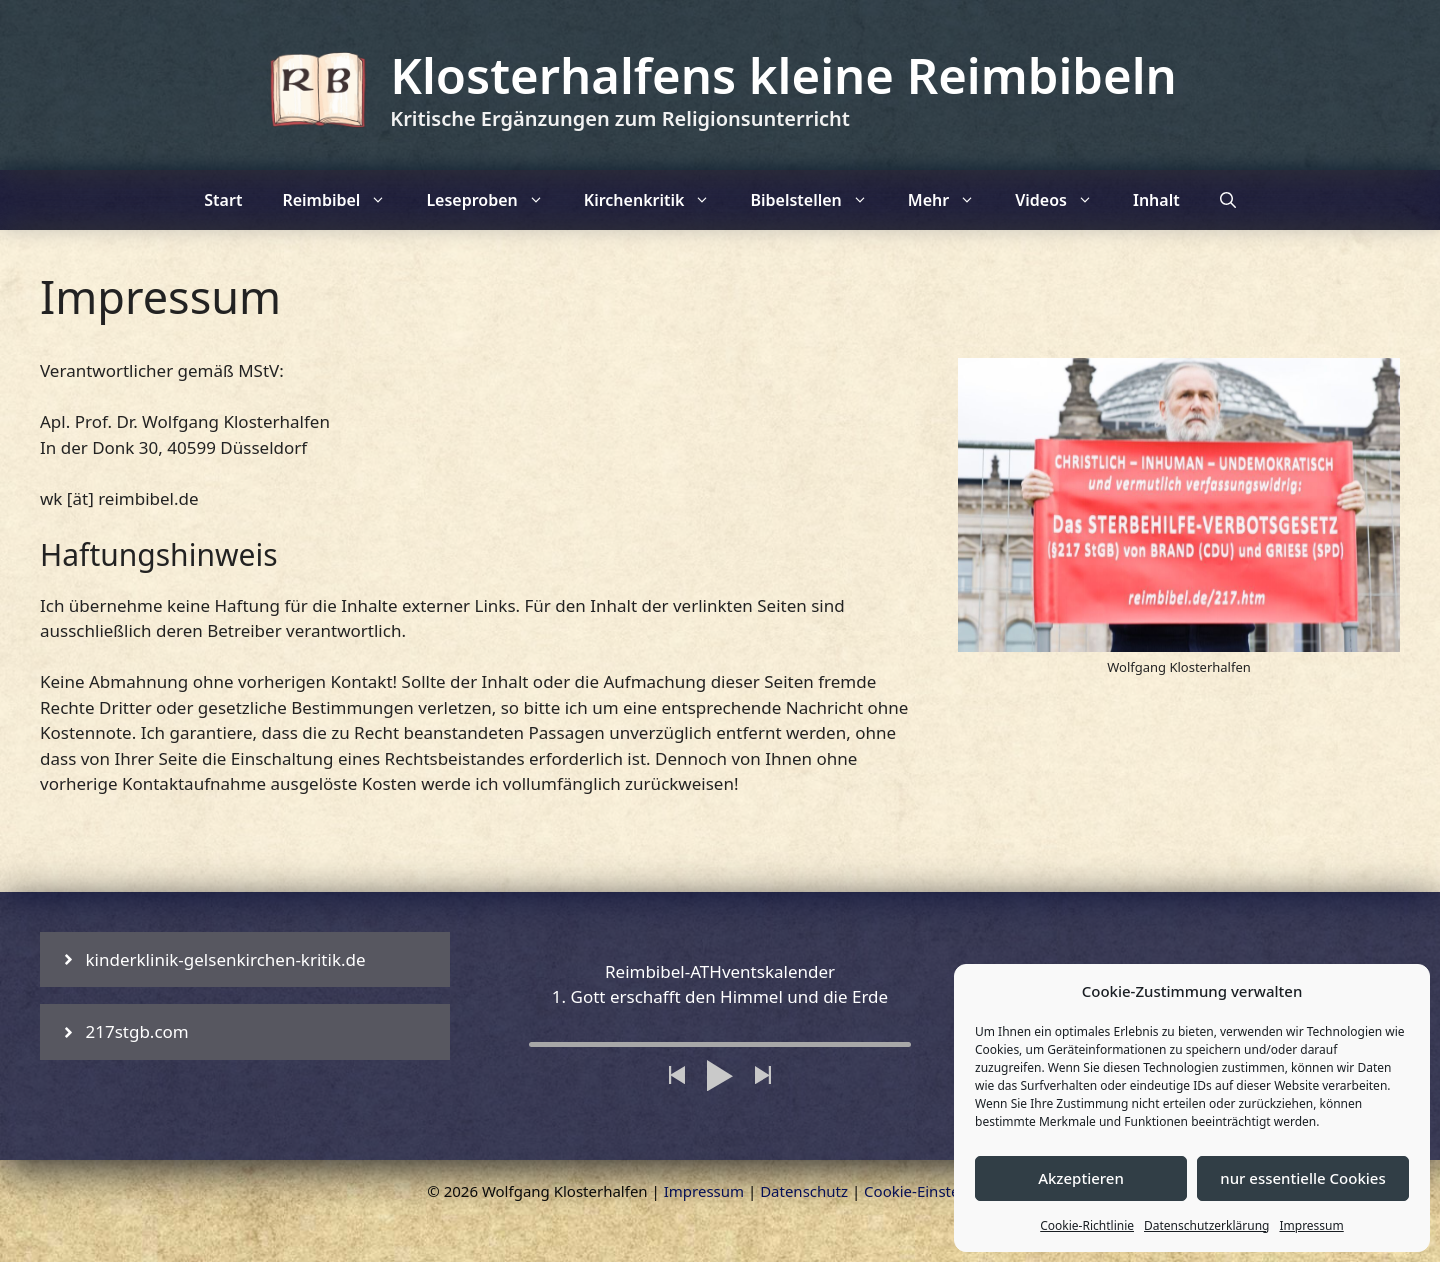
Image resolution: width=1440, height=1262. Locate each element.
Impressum (1311, 1225)
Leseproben (494, 200)
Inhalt (1156, 200)
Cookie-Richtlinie (1087, 1225)
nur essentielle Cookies (1302, 1178)
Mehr (951, 200)
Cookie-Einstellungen (938, 1191)
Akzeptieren (1081, 1178)
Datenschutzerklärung (1206, 1225)
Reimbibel (344, 200)
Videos (1064, 200)
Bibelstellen (818, 200)
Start (223, 200)
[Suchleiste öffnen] (1228, 200)
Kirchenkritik (657, 200)
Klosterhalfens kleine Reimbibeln (783, 75)
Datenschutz (804, 1191)
